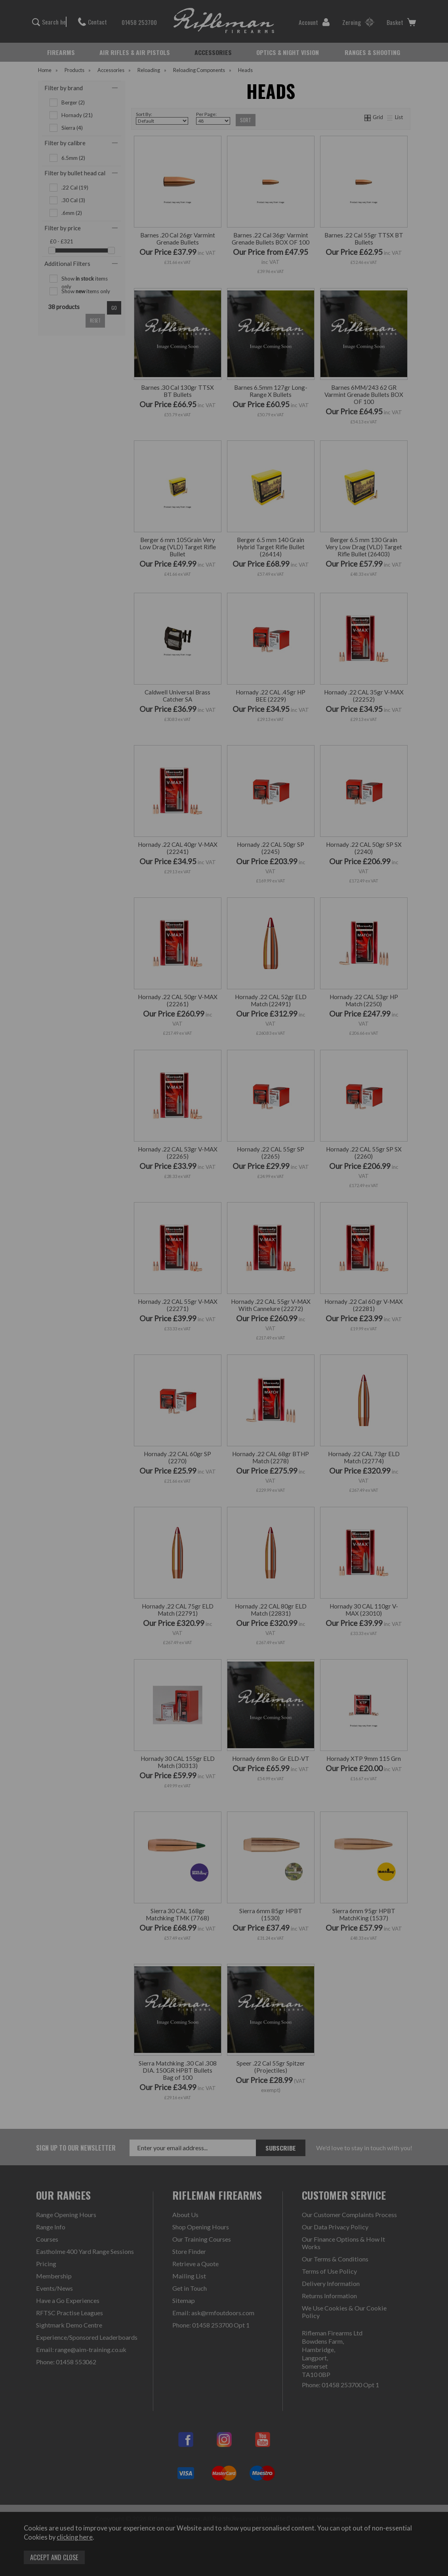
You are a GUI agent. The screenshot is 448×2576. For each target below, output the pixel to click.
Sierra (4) (72, 128)
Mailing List (189, 2276)
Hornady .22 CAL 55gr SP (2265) (270, 1153)
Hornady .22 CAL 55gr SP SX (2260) (364, 1153)
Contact (92, 22)
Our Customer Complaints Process (349, 2214)
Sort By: (162, 118)
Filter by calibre (65, 142)
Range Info (50, 2227)
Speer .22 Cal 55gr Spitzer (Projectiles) (270, 2067)
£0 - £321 (61, 241)
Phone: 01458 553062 (66, 2361)
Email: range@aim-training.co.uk (81, 2349)
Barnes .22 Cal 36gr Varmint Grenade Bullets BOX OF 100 (270, 238)
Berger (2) (73, 102)
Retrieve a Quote (195, 2263)
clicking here (75, 2537)
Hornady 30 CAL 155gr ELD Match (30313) (178, 1762)
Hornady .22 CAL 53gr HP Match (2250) (364, 1000)
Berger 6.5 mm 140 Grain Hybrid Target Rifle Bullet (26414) (271, 547)
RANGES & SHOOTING (372, 52)
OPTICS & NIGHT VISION (287, 52)
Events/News (54, 2288)
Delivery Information (331, 2283)
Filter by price (62, 227)
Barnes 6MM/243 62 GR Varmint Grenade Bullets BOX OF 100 (363, 394)
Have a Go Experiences (67, 2300)
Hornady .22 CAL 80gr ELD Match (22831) (271, 1610)
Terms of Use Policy (329, 2271)
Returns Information (329, 2295)
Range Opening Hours (66, 2214)
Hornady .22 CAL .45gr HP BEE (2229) (270, 696)
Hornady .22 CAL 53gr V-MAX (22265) (177, 1153)
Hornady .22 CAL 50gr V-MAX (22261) (177, 1000)
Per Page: (213, 118)
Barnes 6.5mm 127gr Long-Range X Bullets (270, 391)
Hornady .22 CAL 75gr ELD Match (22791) (178, 1610)
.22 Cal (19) (74, 187)
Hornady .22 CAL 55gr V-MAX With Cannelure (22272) (271, 1305)
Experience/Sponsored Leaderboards (86, 2337)
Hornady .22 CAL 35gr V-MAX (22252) (364, 696)
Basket (401, 22)
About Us (185, 2214)
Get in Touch (189, 2288)
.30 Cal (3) (73, 200)
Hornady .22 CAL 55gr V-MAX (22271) (177, 1305)
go (114, 308)
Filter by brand (63, 87)
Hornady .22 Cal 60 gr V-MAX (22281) (363, 1305)
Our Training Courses (201, 2239)
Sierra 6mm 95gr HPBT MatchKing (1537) (363, 1914)
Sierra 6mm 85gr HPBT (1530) (270, 1914)
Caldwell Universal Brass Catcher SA (177, 696)
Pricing (46, 2263)
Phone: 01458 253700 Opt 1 (211, 2325)
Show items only (84, 279)
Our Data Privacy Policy (335, 2227)
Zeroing (358, 22)
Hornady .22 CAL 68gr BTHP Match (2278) (270, 1457)
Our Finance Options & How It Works (343, 2242)
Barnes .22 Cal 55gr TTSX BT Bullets (363, 238)
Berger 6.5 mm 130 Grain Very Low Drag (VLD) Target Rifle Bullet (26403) (364, 547)
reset (95, 320)
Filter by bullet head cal (74, 172)
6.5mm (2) (73, 158)
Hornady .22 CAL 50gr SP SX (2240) (364, 848)
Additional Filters (67, 263)
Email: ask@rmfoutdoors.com (213, 2312)
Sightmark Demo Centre (69, 2325)
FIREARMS (61, 52)
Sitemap (183, 2300)
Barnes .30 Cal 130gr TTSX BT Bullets (177, 391)
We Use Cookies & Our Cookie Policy (344, 2311)
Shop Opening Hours (200, 2227)
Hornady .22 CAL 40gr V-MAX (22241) (177, 848)
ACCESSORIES (213, 52)
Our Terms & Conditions (335, 2259)
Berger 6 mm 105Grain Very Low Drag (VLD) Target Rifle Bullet (177, 547)
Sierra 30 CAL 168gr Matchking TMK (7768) (177, 1914)
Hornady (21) (77, 115)
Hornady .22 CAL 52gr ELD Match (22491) (271, 1000)
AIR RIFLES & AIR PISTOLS (134, 52)
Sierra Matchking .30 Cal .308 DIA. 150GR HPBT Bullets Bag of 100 (178, 2070)
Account (314, 22)
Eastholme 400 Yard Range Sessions (85, 2251)
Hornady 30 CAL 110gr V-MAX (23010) (364, 1610)
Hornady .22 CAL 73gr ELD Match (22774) (364, 1457)
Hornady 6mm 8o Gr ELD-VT (270, 1758)
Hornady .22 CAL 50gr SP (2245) (270, 848)
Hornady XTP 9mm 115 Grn (363, 1758)
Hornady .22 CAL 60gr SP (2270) (177, 1457)
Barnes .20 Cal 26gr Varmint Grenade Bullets (177, 238)
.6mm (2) (71, 213)
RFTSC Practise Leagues (69, 2312)
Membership (54, 2276)
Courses (47, 2239)
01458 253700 (135, 22)
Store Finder (189, 2251)
